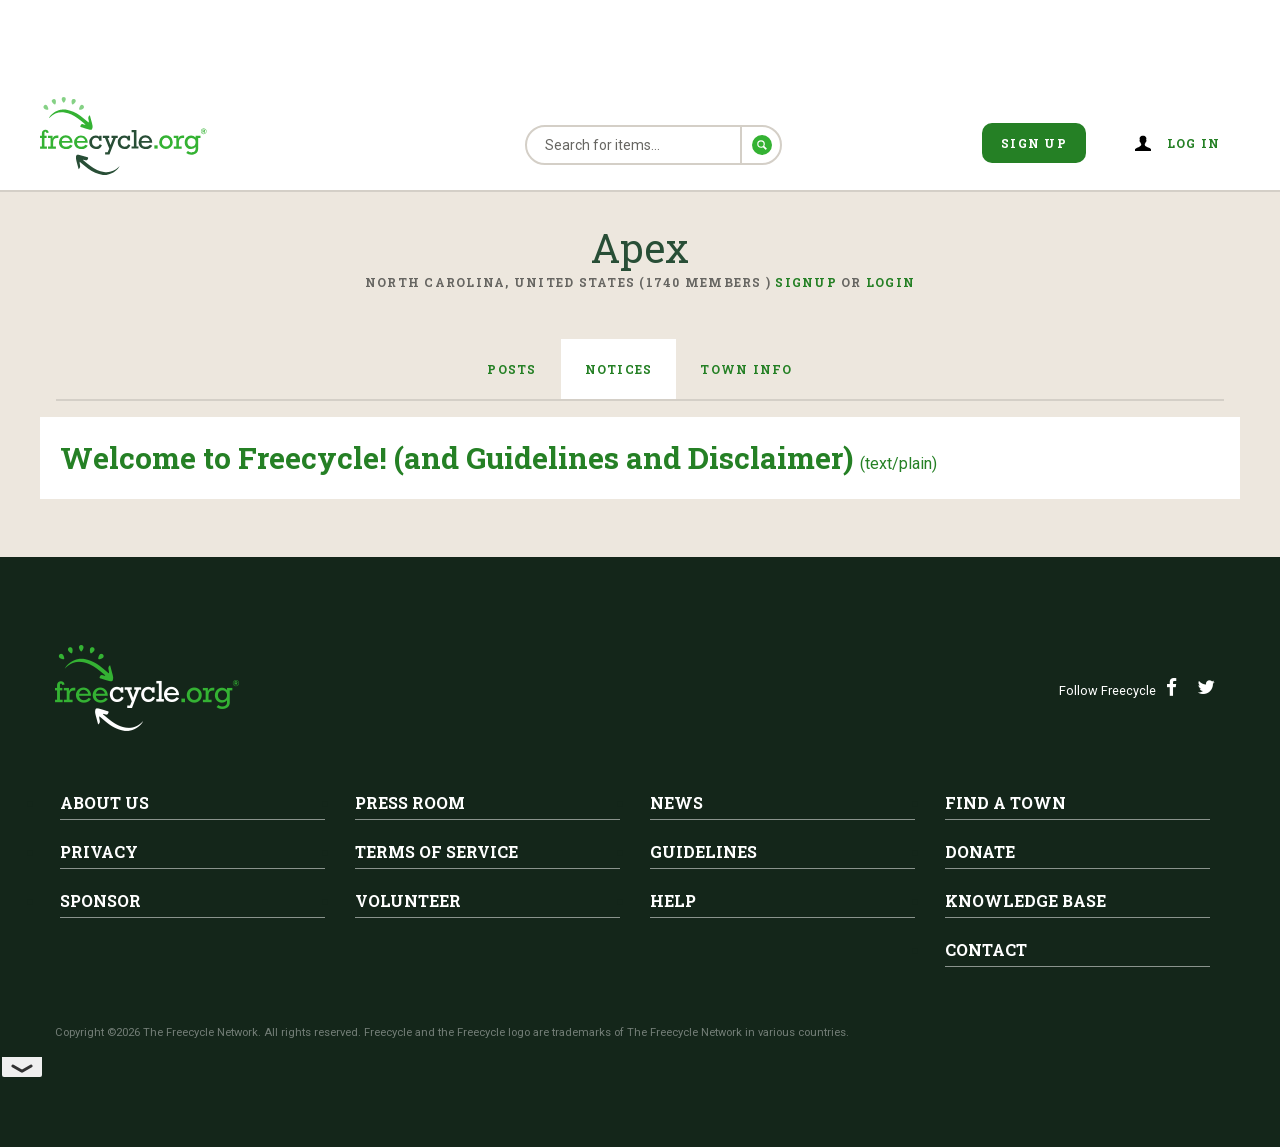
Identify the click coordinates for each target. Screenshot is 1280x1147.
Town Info (746, 369)
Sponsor (100, 900)
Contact (986, 949)
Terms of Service (436, 851)
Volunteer (408, 900)
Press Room (410, 802)
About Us (104, 802)
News (676, 802)
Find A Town (1005, 802)
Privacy (99, 851)
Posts (511, 369)
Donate (980, 851)
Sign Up (1034, 143)
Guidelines (703, 851)
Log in (1194, 143)
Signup (806, 282)
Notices (619, 369)
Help (673, 900)
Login (890, 282)
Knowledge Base (1025, 900)
